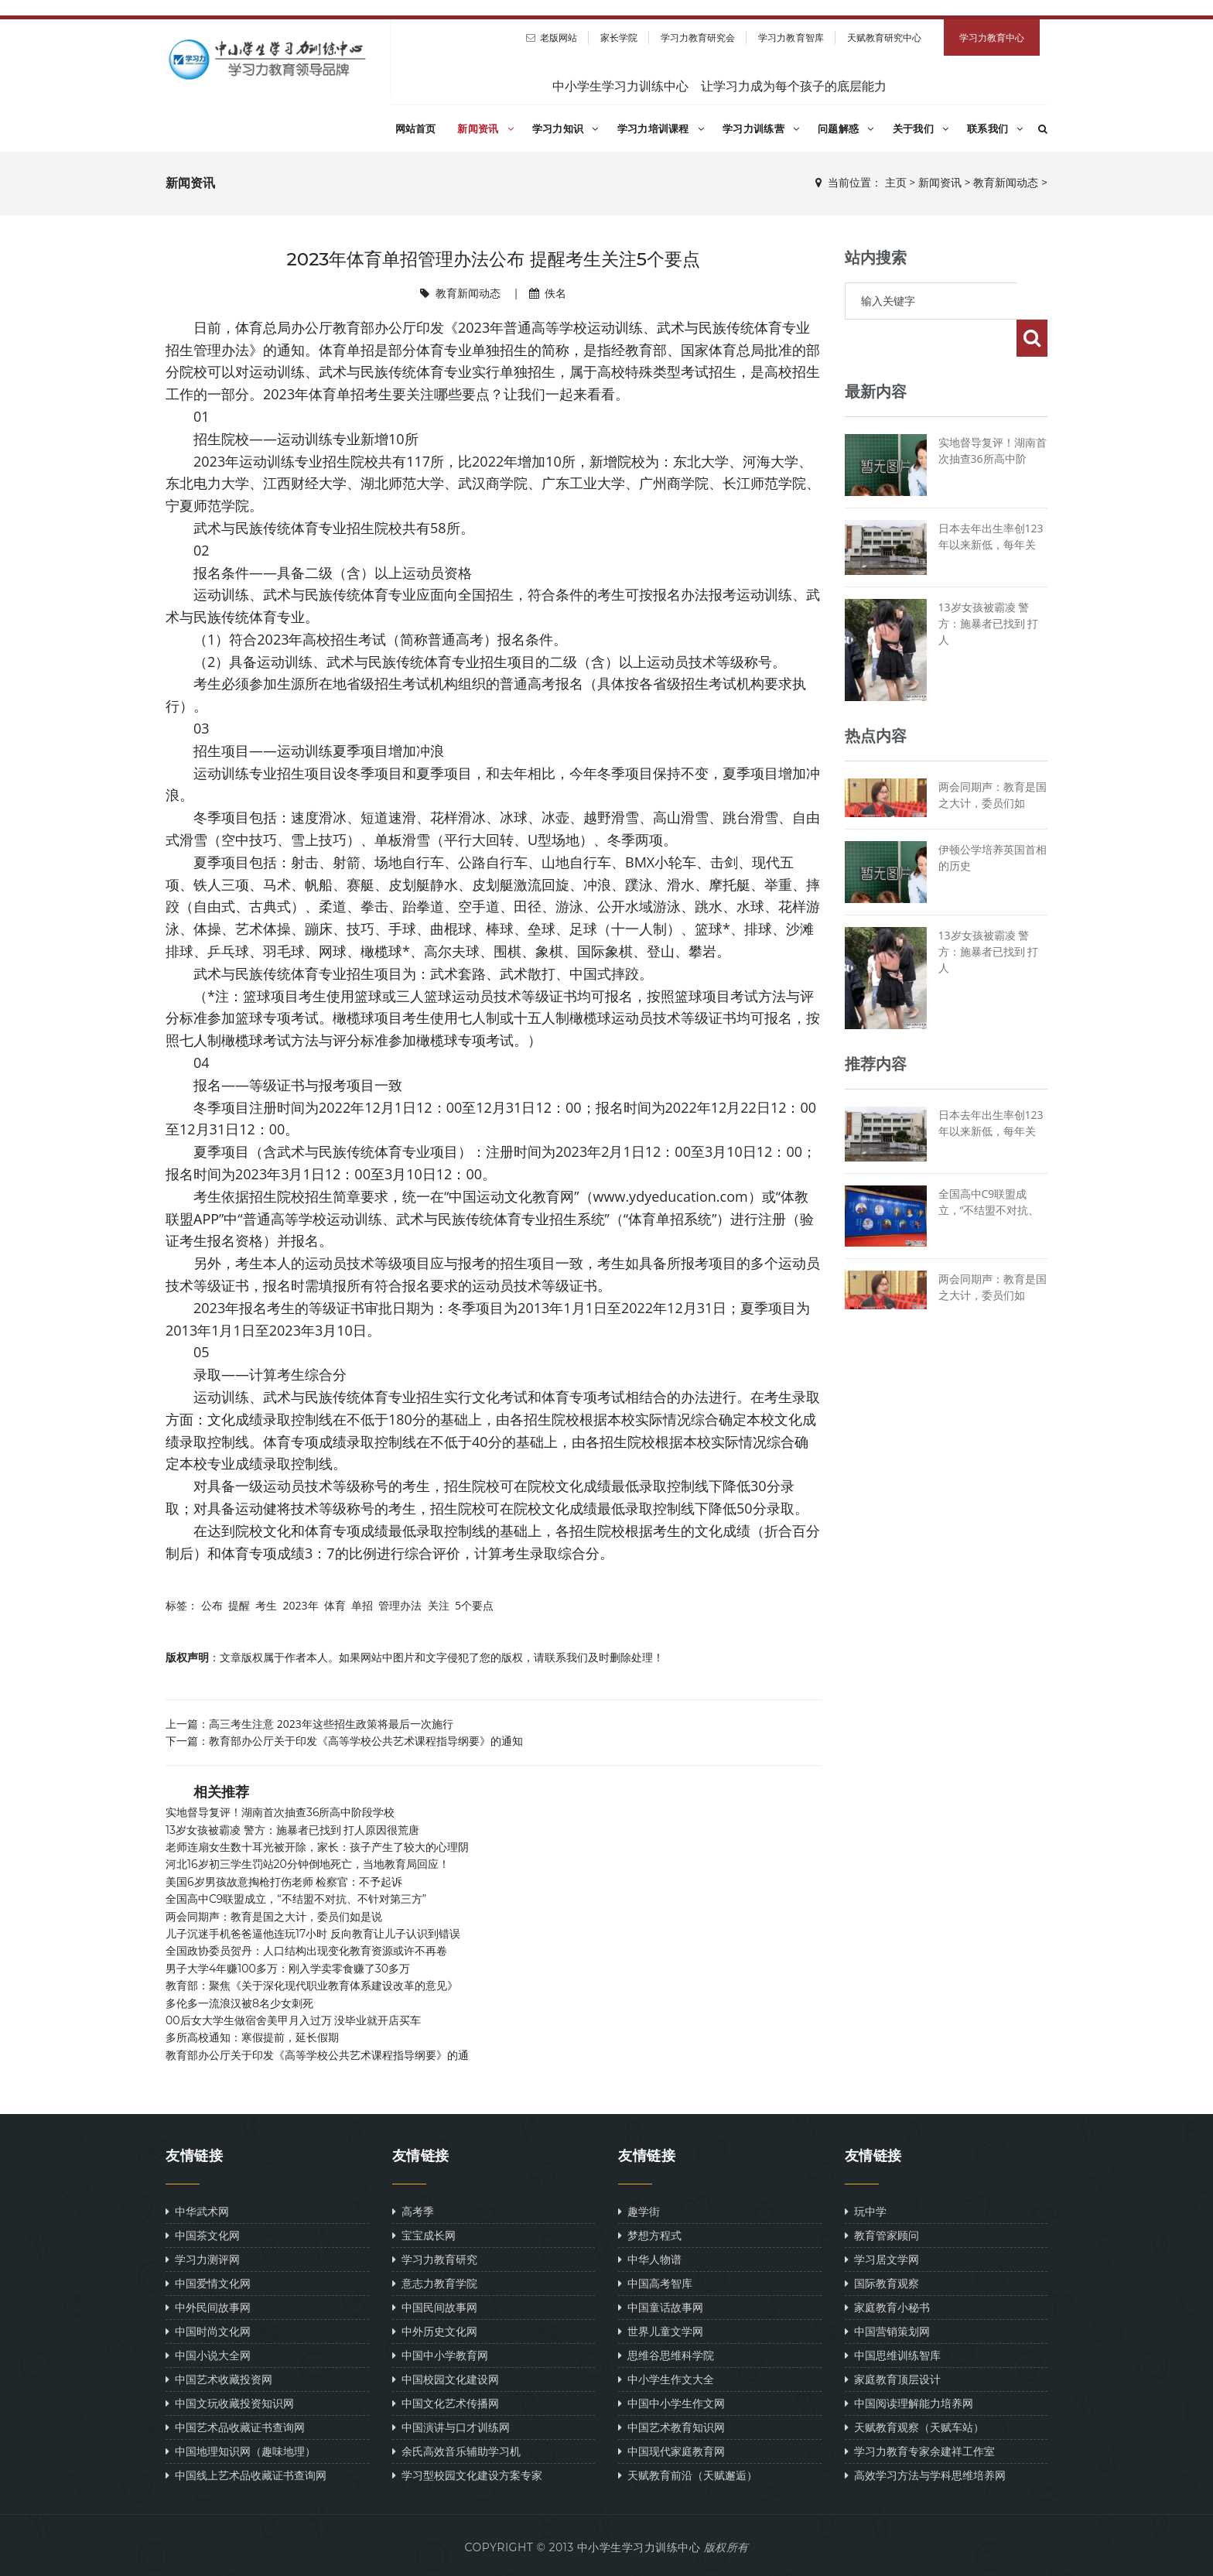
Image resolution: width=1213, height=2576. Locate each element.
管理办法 (400, 1605)
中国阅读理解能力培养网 (909, 2403)
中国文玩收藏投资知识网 (230, 2403)
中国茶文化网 (203, 2235)
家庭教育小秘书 (887, 2307)
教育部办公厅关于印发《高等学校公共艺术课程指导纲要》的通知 (366, 1740)
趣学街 (639, 2211)
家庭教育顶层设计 (893, 2379)
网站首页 (415, 128)
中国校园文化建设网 (445, 2379)
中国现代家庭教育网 (671, 2451)
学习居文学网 (882, 2259)
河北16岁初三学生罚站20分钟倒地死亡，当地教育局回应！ (307, 1864)
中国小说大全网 (208, 2355)
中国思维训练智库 (893, 2355)
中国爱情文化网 (208, 2283)
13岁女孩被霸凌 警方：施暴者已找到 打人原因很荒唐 (292, 1830)
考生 (266, 1605)
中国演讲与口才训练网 (451, 2427)
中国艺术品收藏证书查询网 (235, 2427)
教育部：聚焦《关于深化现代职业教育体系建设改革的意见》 (312, 1986)
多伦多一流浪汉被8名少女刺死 (239, 2003)
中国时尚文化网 (208, 2331)
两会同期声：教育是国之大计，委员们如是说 (274, 1917)
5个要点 (474, 1605)
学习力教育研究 (434, 2259)
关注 (438, 1605)
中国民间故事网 (434, 2307)
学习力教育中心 (991, 37)
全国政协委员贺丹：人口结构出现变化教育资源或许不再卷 (306, 1951)
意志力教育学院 (434, 2283)
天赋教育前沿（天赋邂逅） (687, 2475)
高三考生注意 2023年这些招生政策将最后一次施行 (331, 1723)
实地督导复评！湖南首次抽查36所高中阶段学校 (280, 1812)
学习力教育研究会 (698, 37)
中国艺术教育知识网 (671, 2427)
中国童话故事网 (660, 2307)
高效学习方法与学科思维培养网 (925, 2475)
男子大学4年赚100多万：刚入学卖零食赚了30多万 (288, 1969)
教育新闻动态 (1005, 183)
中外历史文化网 (434, 2331)
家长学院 (618, 37)
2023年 (300, 1605)
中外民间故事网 (208, 2307)
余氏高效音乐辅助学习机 (456, 2451)
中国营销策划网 (887, 2331)
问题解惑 (846, 128)
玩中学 (866, 2211)
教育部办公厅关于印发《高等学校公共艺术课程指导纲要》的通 (317, 2055)
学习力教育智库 (791, 37)
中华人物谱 (650, 2259)
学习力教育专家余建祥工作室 (920, 2451)
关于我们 (921, 128)
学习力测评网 (203, 2259)
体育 (335, 1605)
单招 (362, 1605)
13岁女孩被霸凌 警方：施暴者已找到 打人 (988, 586)
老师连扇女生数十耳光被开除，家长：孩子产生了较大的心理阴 (317, 1847)
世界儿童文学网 (660, 2331)
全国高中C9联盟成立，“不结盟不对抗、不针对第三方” (296, 1899)
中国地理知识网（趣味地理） (241, 2451)
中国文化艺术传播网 (445, 2403)
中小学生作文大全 (666, 2379)
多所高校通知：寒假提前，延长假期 (252, 2037)
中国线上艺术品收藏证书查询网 (246, 2475)
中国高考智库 (655, 2283)
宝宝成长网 (424, 2235)
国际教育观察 (882, 2283)
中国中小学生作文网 (671, 2403)
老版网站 (558, 37)
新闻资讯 (485, 128)
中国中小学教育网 (440, 2355)
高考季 (413, 2211)
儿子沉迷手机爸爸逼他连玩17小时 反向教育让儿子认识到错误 (313, 1934)
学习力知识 (565, 128)
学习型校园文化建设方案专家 (467, 2475)
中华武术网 (197, 2211)
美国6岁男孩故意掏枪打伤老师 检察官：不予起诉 (284, 1882)
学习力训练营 (761, 128)
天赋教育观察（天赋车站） (914, 2427)
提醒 (239, 1605)
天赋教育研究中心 (884, 37)
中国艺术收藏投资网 (219, 2379)
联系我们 (995, 128)
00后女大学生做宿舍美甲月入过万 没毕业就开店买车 (293, 2020)
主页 (896, 183)
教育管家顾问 (882, 2235)
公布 (212, 1605)
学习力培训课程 (660, 128)
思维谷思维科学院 (666, 2355)
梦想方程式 (650, 2235)
